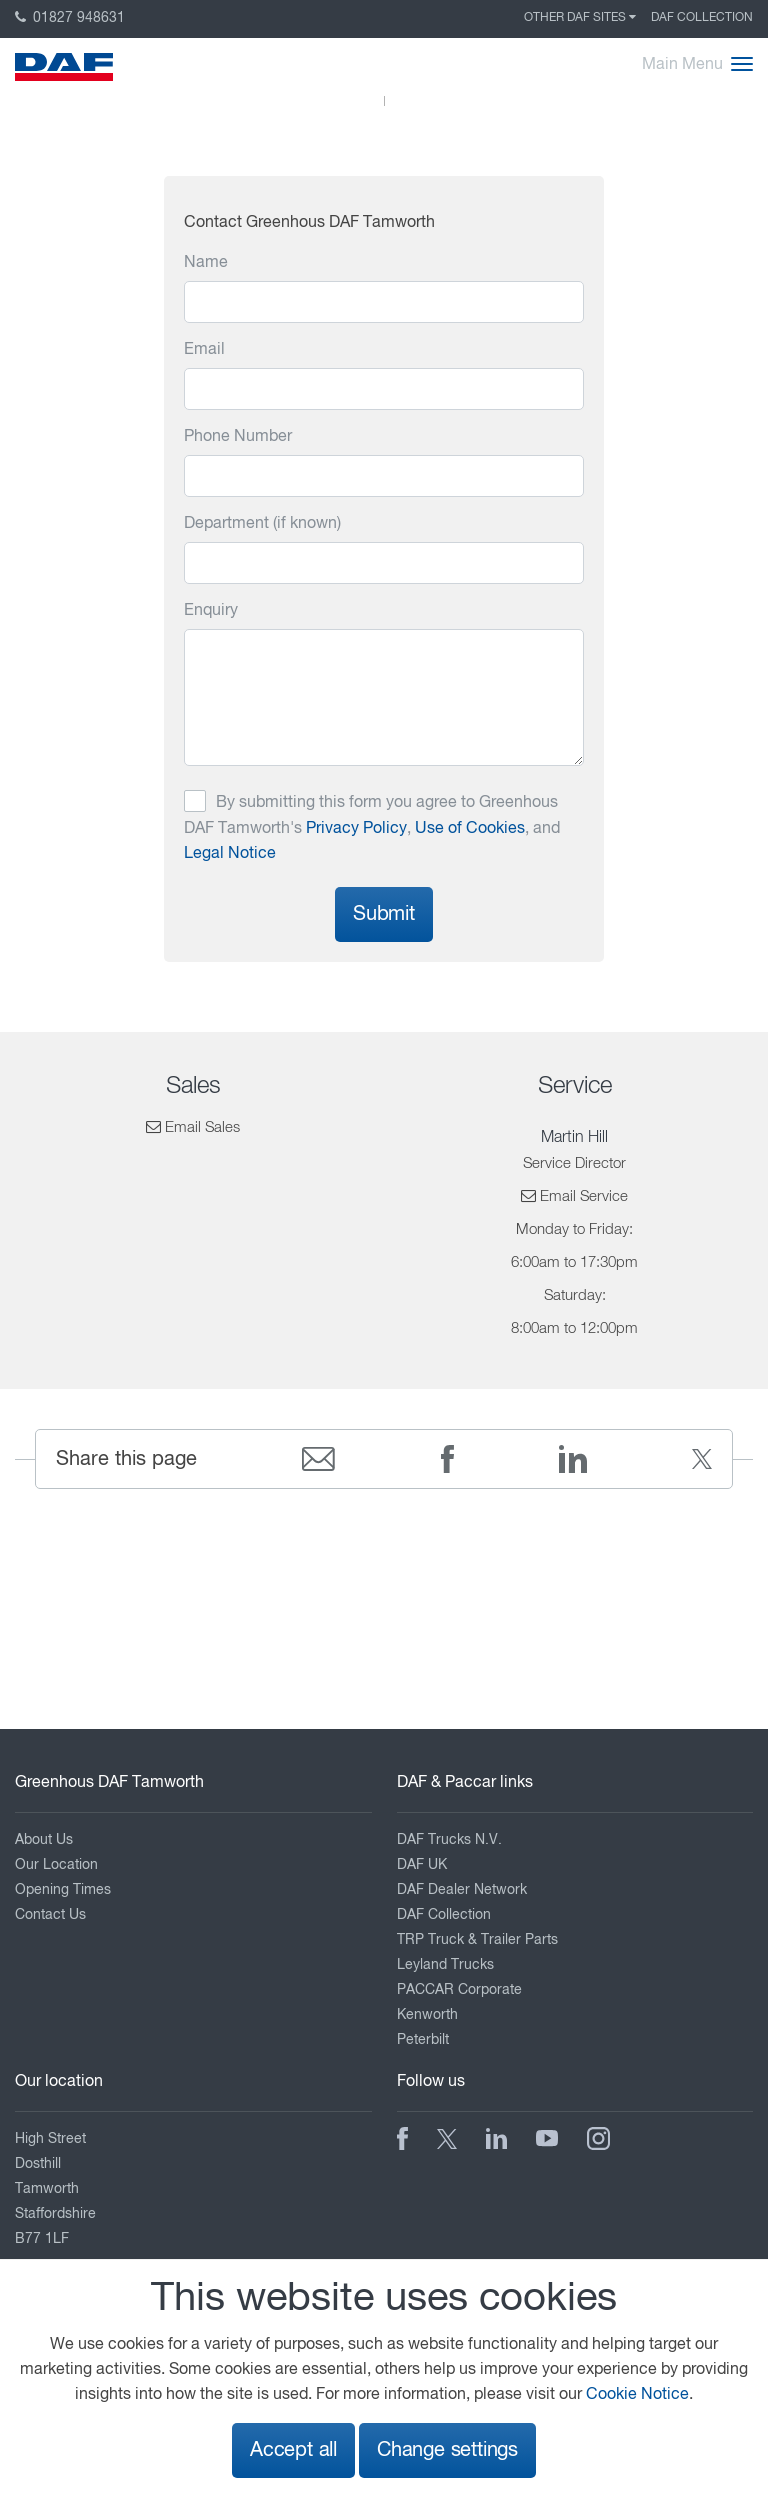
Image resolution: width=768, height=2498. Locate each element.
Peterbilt (423, 2040)
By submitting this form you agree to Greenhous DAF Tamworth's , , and (372, 828)
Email (204, 350)
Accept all (293, 2450)
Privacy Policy (356, 829)
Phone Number (238, 437)
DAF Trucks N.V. (449, 1840)
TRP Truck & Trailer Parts (477, 1940)
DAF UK (422, 1865)
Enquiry (211, 611)
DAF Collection (702, 18)
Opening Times (63, 1890)
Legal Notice (230, 854)
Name (206, 263)
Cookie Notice (637, 2395)
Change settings (447, 2450)
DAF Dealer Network (462, 1890)
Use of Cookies (470, 829)
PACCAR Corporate (459, 1990)
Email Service (584, 1196)
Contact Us (50, 1915)
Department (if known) (262, 524)
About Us (44, 1840)
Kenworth (427, 2015)
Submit (384, 914)
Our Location (56, 1865)
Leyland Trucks (445, 1965)
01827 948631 (70, 18)
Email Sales (202, 1127)
